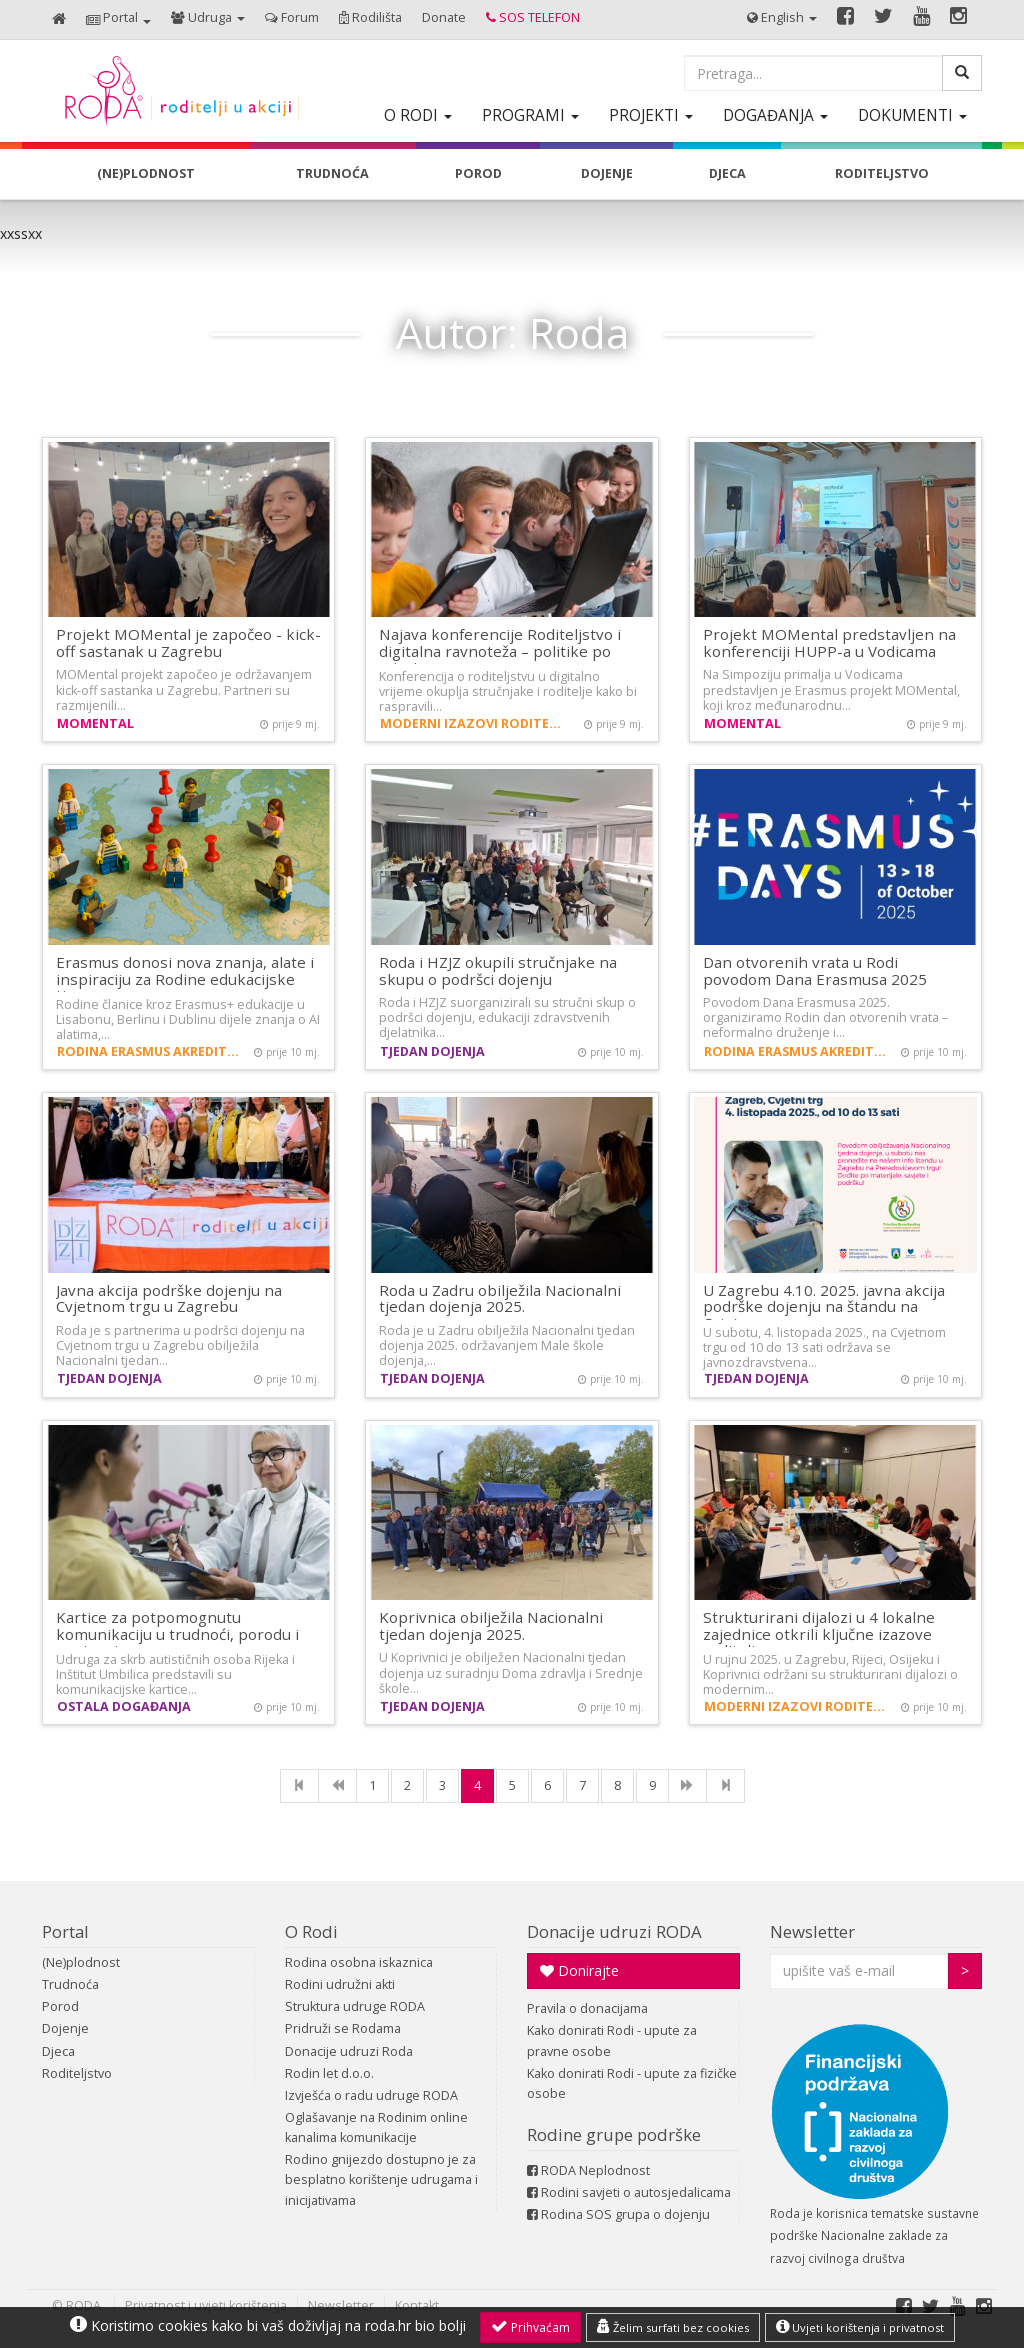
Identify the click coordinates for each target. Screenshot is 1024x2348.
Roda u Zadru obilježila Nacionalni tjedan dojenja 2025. (500, 1298)
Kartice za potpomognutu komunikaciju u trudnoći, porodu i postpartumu (177, 1633)
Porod (60, 2006)
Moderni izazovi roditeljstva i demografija (474, 723)
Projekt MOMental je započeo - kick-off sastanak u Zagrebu (188, 642)
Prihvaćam (530, 2327)
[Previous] (337, 1786)
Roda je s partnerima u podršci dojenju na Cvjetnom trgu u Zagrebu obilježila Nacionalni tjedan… (180, 1345)
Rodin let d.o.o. (329, 2073)
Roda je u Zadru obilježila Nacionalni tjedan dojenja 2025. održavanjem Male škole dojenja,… (507, 1345)
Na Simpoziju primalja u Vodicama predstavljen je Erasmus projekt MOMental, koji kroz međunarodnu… (831, 689)
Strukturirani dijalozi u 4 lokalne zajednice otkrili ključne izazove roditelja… (819, 1633)
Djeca (58, 2051)
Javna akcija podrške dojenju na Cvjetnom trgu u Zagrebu (169, 1298)
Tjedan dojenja (432, 1051)
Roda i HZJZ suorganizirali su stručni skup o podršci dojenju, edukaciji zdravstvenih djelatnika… (507, 1017)
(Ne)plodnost (81, 1962)
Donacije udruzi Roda (349, 2051)
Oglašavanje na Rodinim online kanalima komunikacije (376, 2127)
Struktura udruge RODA (355, 2006)
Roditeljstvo (77, 2073)
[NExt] (687, 1786)
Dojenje (65, 2028)
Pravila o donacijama (587, 2008)
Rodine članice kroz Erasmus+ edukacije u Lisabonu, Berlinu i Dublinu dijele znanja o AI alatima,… (188, 1019)
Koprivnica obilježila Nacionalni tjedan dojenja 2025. (491, 1625)
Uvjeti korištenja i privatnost (860, 2327)
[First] (299, 1786)
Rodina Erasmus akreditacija (151, 1051)
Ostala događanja (124, 1706)
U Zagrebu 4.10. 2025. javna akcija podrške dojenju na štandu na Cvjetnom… (824, 1306)
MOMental (95, 723)
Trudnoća (70, 1984)
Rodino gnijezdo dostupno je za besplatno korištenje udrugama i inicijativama (381, 2179)
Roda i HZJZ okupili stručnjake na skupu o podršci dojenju (498, 970)
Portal (65, 1931)
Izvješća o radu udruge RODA (371, 2095)
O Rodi (311, 1931)
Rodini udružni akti (340, 1984)
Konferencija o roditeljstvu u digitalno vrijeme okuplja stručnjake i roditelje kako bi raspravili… (508, 691)
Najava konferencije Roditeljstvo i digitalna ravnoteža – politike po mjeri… (500, 650)
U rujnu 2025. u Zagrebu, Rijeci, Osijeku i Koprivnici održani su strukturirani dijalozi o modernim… (830, 1674)
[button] (118, 19)
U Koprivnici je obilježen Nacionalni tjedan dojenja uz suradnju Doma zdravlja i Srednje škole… (511, 1672)
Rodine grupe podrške (614, 2134)
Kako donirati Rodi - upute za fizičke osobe (632, 2083)
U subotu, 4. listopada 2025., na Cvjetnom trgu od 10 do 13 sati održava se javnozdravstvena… (824, 1347)
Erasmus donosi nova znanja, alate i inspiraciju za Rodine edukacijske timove (185, 978)
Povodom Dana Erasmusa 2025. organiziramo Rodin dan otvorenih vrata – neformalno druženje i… (825, 1017)
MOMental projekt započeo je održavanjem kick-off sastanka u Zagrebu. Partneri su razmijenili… (184, 689)
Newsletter (812, 1931)
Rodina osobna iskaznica (359, 1962)
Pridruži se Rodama (343, 2028)
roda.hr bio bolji (415, 2325)
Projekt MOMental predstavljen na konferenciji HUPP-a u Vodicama (829, 642)
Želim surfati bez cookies (673, 2327)
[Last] (725, 1786)
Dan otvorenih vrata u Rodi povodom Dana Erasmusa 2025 (815, 970)
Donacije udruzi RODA (614, 1931)
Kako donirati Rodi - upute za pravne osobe (612, 2040)
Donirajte (579, 1970)
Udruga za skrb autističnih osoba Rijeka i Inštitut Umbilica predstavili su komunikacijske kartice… (175, 1674)
